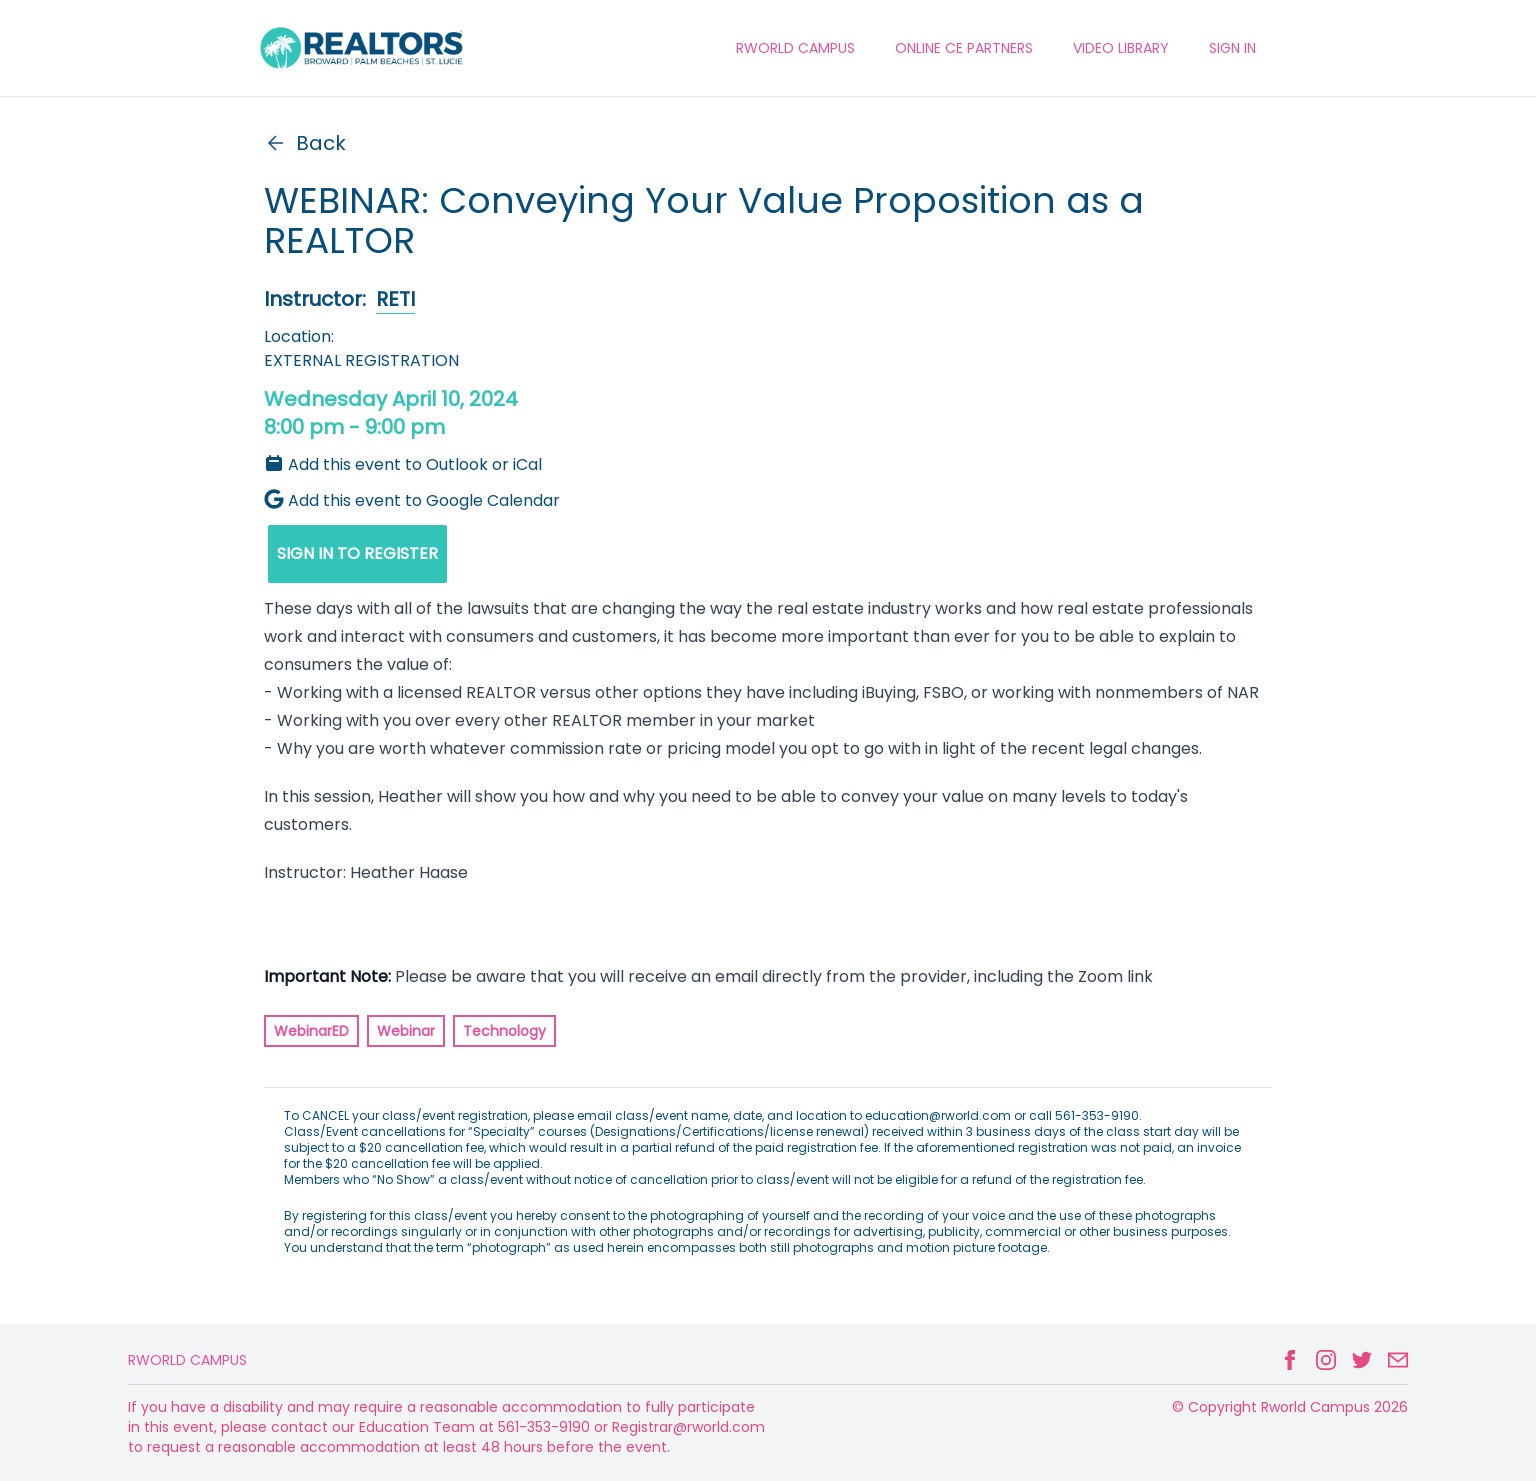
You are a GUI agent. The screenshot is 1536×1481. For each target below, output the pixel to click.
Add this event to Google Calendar (412, 500)
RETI (395, 299)
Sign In (1232, 48)
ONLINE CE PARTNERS (964, 48)
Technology (504, 1031)
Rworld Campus (187, 1360)
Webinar (406, 1031)
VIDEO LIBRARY (1121, 48)
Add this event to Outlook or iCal (403, 464)
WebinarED (311, 1031)
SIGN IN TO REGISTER (357, 553)
